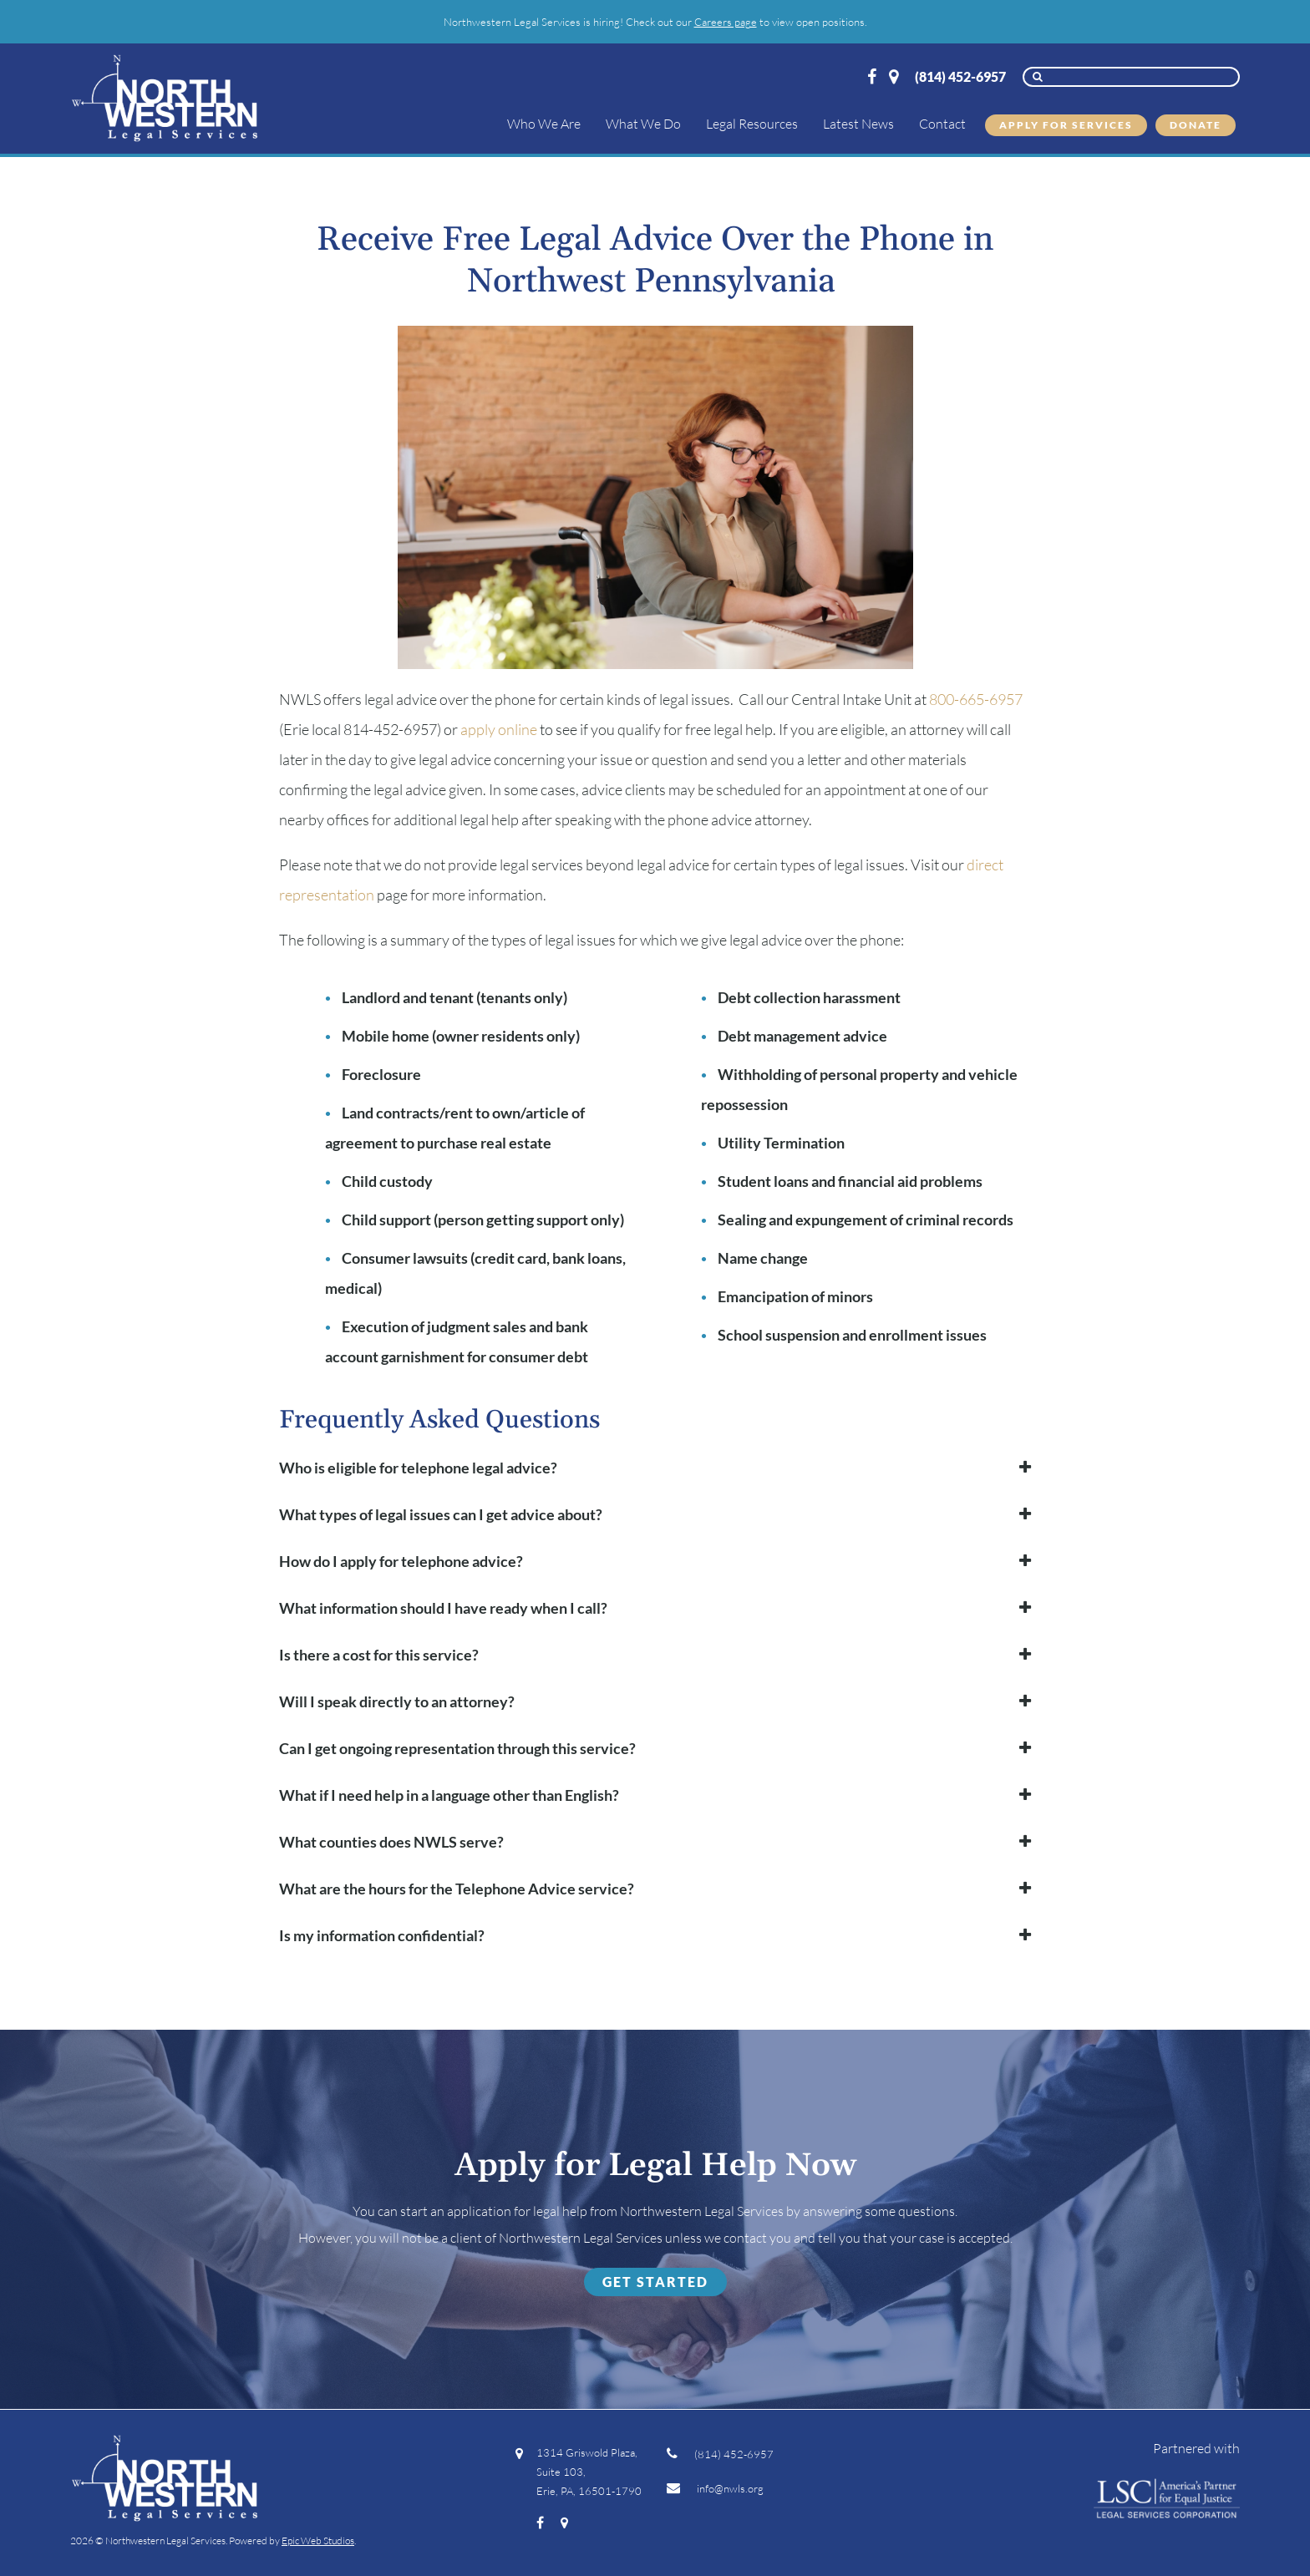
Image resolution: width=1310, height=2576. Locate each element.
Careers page (725, 21)
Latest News (858, 123)
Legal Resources (752, 123)
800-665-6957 (976, 699)
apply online (498, 729)
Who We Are (544, 123)
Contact (942, 123)
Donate (1195, 125)
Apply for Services (1066, 125)
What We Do (643, 123)
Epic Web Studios (318, 2540)
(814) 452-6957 (960, 76)
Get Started (655, 2281)
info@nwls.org (715, 2488)
